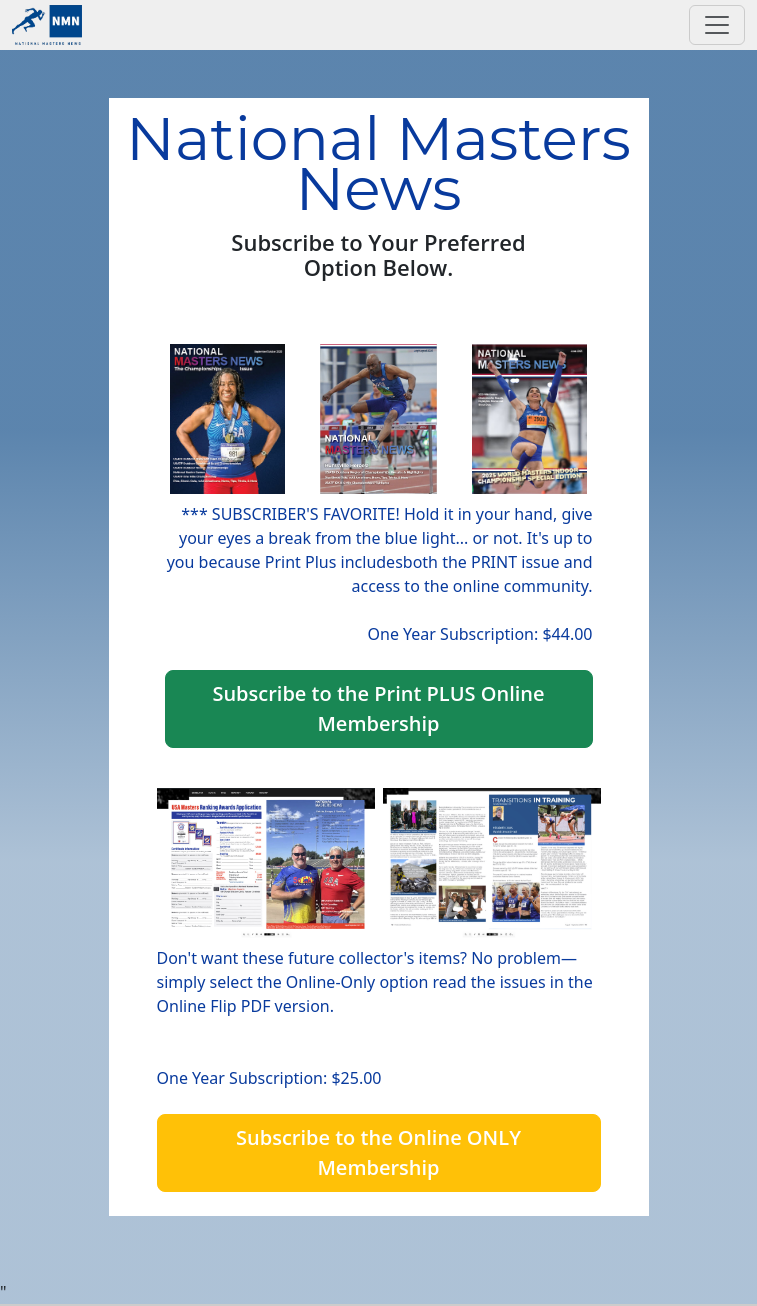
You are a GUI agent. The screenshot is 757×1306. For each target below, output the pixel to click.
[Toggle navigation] (717, 25)
